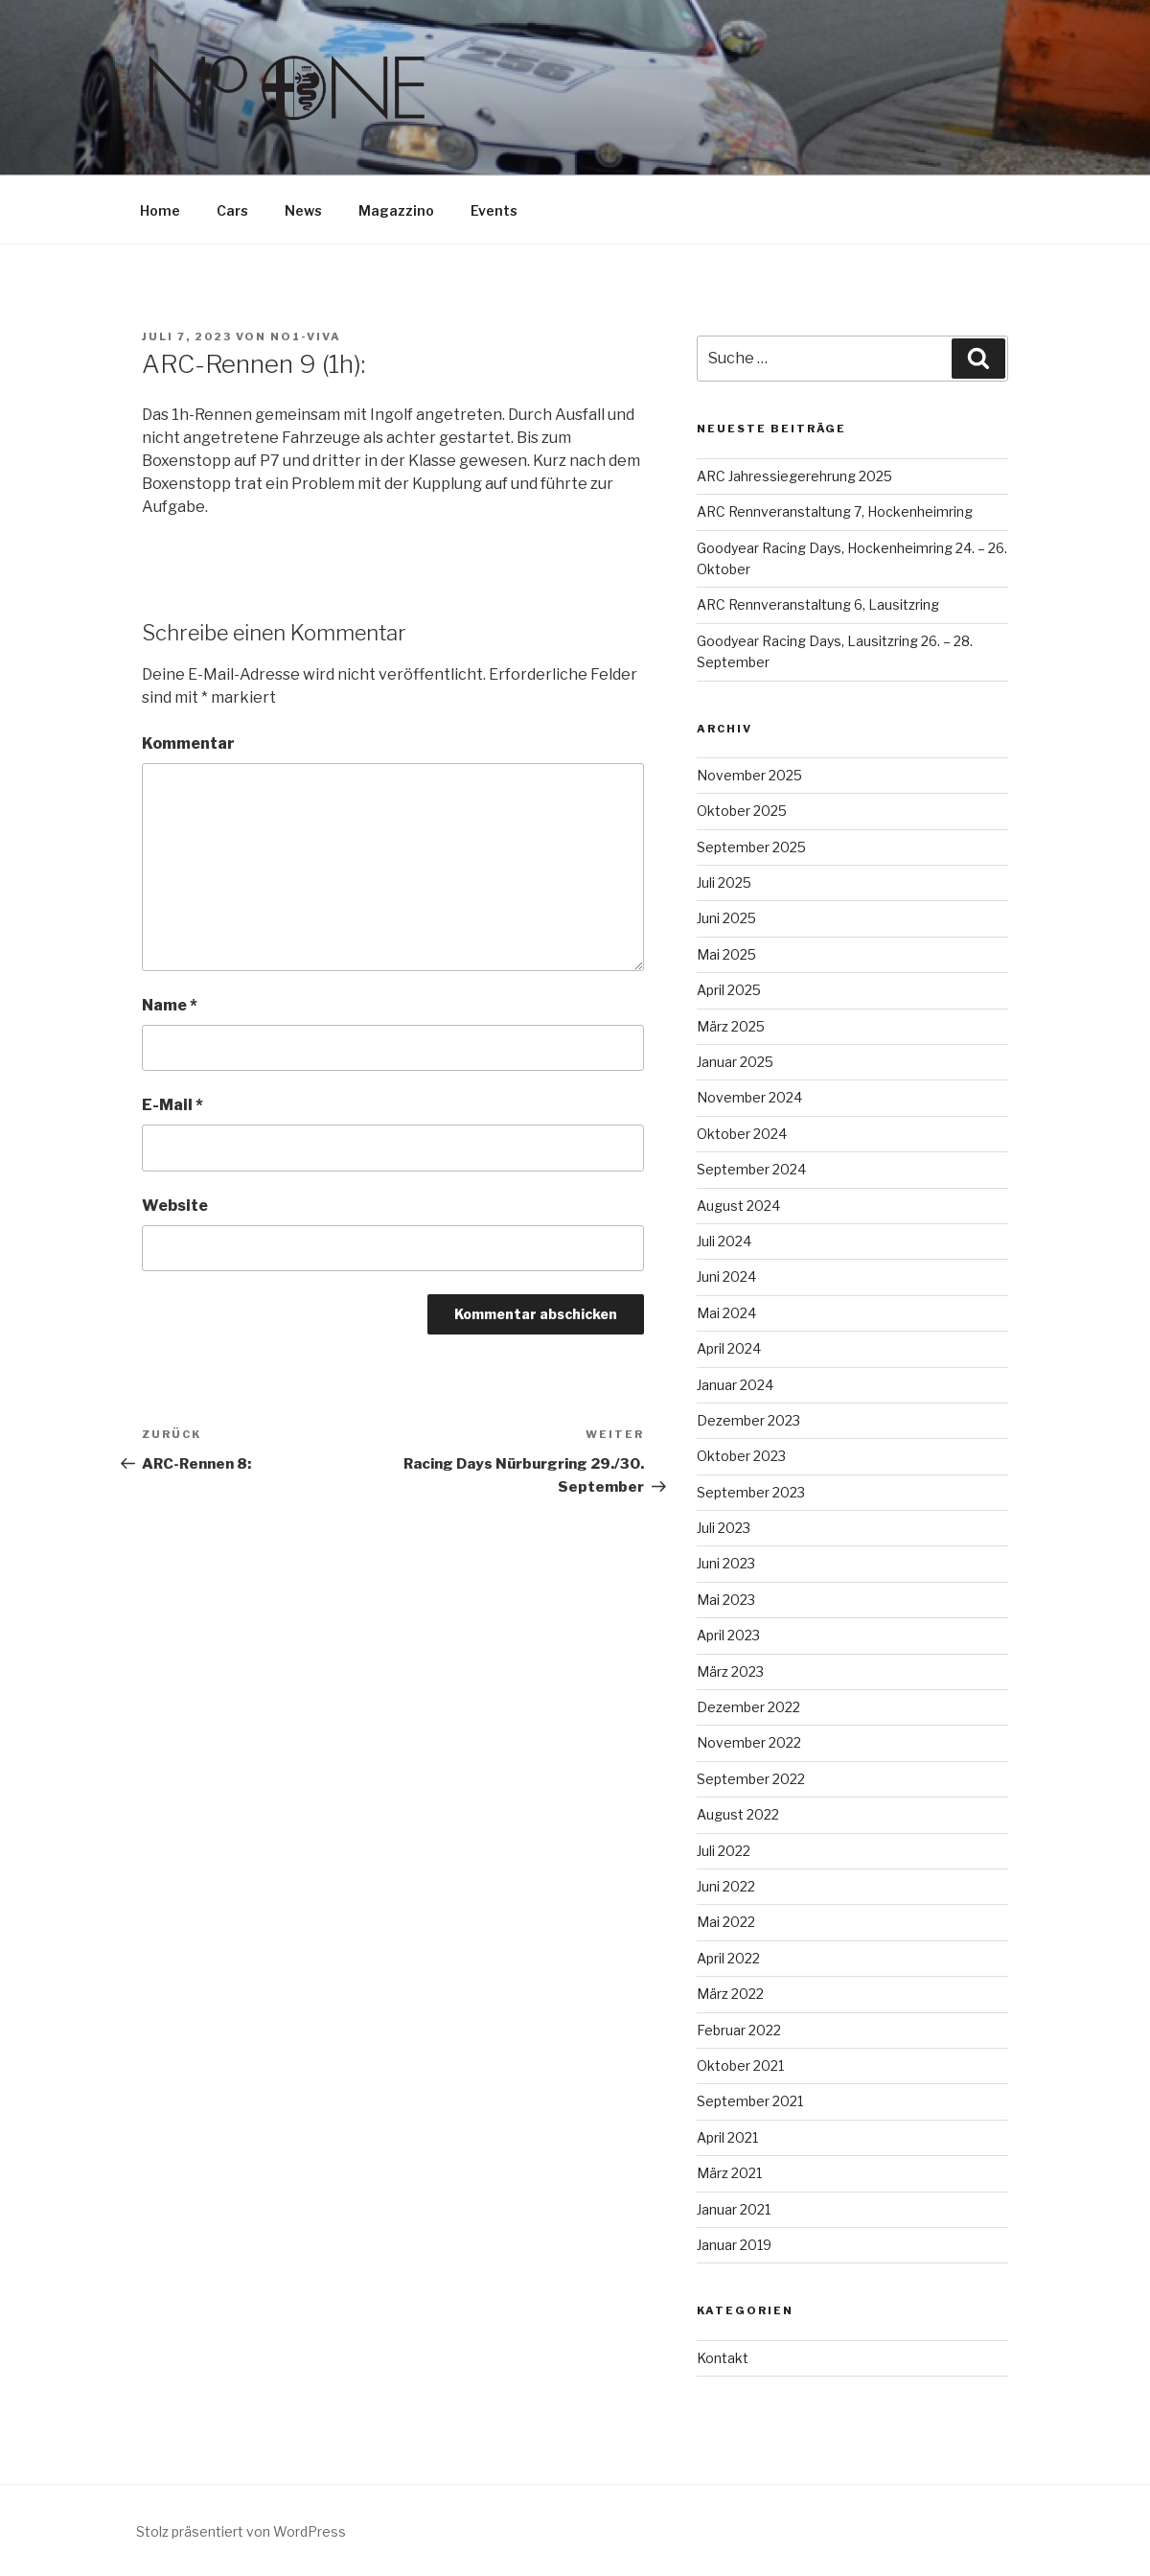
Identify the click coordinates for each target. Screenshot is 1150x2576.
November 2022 (749, 1742)
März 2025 (731, 1026)
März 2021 (729, 2173)
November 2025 (749, 775)
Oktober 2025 (742, 810)
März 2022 (730, 1993)
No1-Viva (305, 336)
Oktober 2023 (741, 1456)
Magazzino (396, 210)
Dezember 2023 (748, 1420)
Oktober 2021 (740, 2065)
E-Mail (172, 1105)
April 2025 (729, 990)
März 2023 (730, 1671)
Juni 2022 (726, 1886)
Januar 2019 (734, 2245)
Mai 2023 (726, 1599)
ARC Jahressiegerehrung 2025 (794, 476)
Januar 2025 (735, 1062)
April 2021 (727, 2137)
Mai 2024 (726, 1313)
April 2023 (728, 1635)
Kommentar (188, 743)
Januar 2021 (733, 2209)
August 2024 (738, 1205)
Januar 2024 (735, 1385)
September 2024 (751, 1169)
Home (160, 210)
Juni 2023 (726, 1563)
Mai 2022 (726, 1922)
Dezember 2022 (748, 1707)
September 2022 (751, 1779)
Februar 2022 (739, 2030)
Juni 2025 (726, 918)
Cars (232, 210)
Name (169, 1005)
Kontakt (722, 2358)
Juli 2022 (723, 1851)
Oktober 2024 (742, 1134)
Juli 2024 (724, 1241)
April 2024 (729, 1348)
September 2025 (751, 847)
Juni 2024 (726, 1276)
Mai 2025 (726, 954)
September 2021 (750, 2101)
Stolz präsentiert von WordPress (241, 2531)
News (303, 210)
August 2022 (738, 1814)
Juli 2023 (723, 1528)
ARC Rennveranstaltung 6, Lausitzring (818, 604)
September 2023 (751, 1492)
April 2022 (728, 1958)
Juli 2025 (724, 882)
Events (494, 210)
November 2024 (749, 1097)
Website (175, 1205)
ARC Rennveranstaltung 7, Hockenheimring (835, 511)
